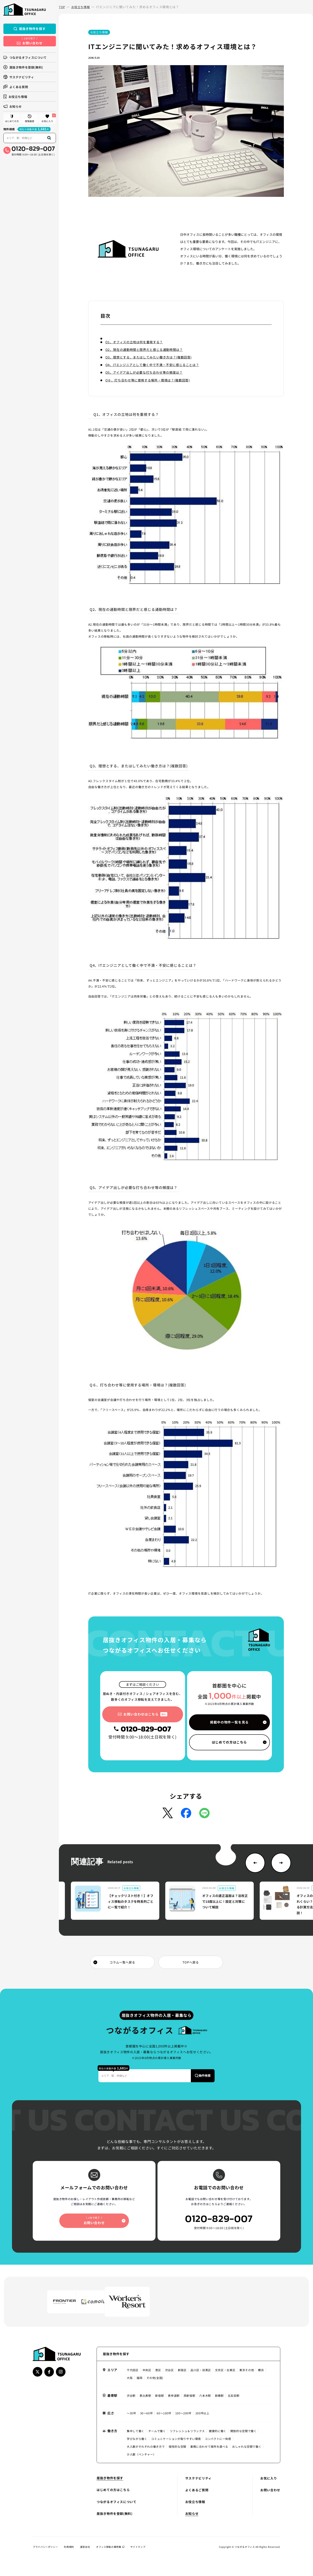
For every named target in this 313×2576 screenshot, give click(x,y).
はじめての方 (11, 120)
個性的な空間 (177, 2446)
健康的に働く (217, 2430)
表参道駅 (174, 2395)
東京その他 (247, 2369)
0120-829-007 (33, 150)
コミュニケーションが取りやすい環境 (176, 2438)
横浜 (261, 2369)
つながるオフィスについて (25, 58)
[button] (281, 1864)
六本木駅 (205, 2395)
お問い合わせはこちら (142, 1715)
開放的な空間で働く (243, 2430)
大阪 (130, 2377)
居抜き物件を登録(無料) (23, 68)
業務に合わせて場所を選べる (209, 2446)
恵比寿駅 (145, 2395)
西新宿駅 (189, 2395)
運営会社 (85, 2546)
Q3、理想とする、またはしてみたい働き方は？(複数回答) (148, 357)
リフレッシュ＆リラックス (187, 2430)
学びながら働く (137, 2438)
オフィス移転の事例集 (110, 2546)
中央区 (147, 2369)
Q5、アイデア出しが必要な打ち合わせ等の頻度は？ (144, 373)
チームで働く (157, 2430)
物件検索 (9, 131)
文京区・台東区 (225, 2369)
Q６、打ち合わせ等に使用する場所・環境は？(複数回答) (147, 380)
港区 (158, 2369)
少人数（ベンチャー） (141, 2454)
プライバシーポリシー (45, 2546)
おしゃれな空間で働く (246, 2446)
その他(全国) (155, 2377)
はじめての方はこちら (229, 1743)
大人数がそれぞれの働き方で (146, 2446)
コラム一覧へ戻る (118, 1963)
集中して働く (135, 2430)
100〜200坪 (183, 2413)
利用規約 (69, 2546)
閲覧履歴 (29, 120)
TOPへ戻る (194, 1963)
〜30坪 (131, 2413)
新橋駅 (219, 2395)
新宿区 (182, 2369)
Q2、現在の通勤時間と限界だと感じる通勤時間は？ (144, 349)
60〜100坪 (164, 2413)
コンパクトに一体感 (218, 2438)
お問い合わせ (270, 2489)
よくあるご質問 (196, 2489)
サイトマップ (138, 2546)
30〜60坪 (146, 2413)
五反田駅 (234, 2395)
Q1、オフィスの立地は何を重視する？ (134, 342)
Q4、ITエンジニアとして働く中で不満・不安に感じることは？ (152, 365)
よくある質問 (15, 87)
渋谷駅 (131, 2395)
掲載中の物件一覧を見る (229, 1723)
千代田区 (133, 2369)
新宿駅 (159, 2395)
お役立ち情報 (15, 97)
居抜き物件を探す (29, 29)
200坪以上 (202, 2413)
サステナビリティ (18, 78)
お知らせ (12, 107)
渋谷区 (169, 2369)
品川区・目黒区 (201, 2369)
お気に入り (48, 119)
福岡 (139, 2377)
